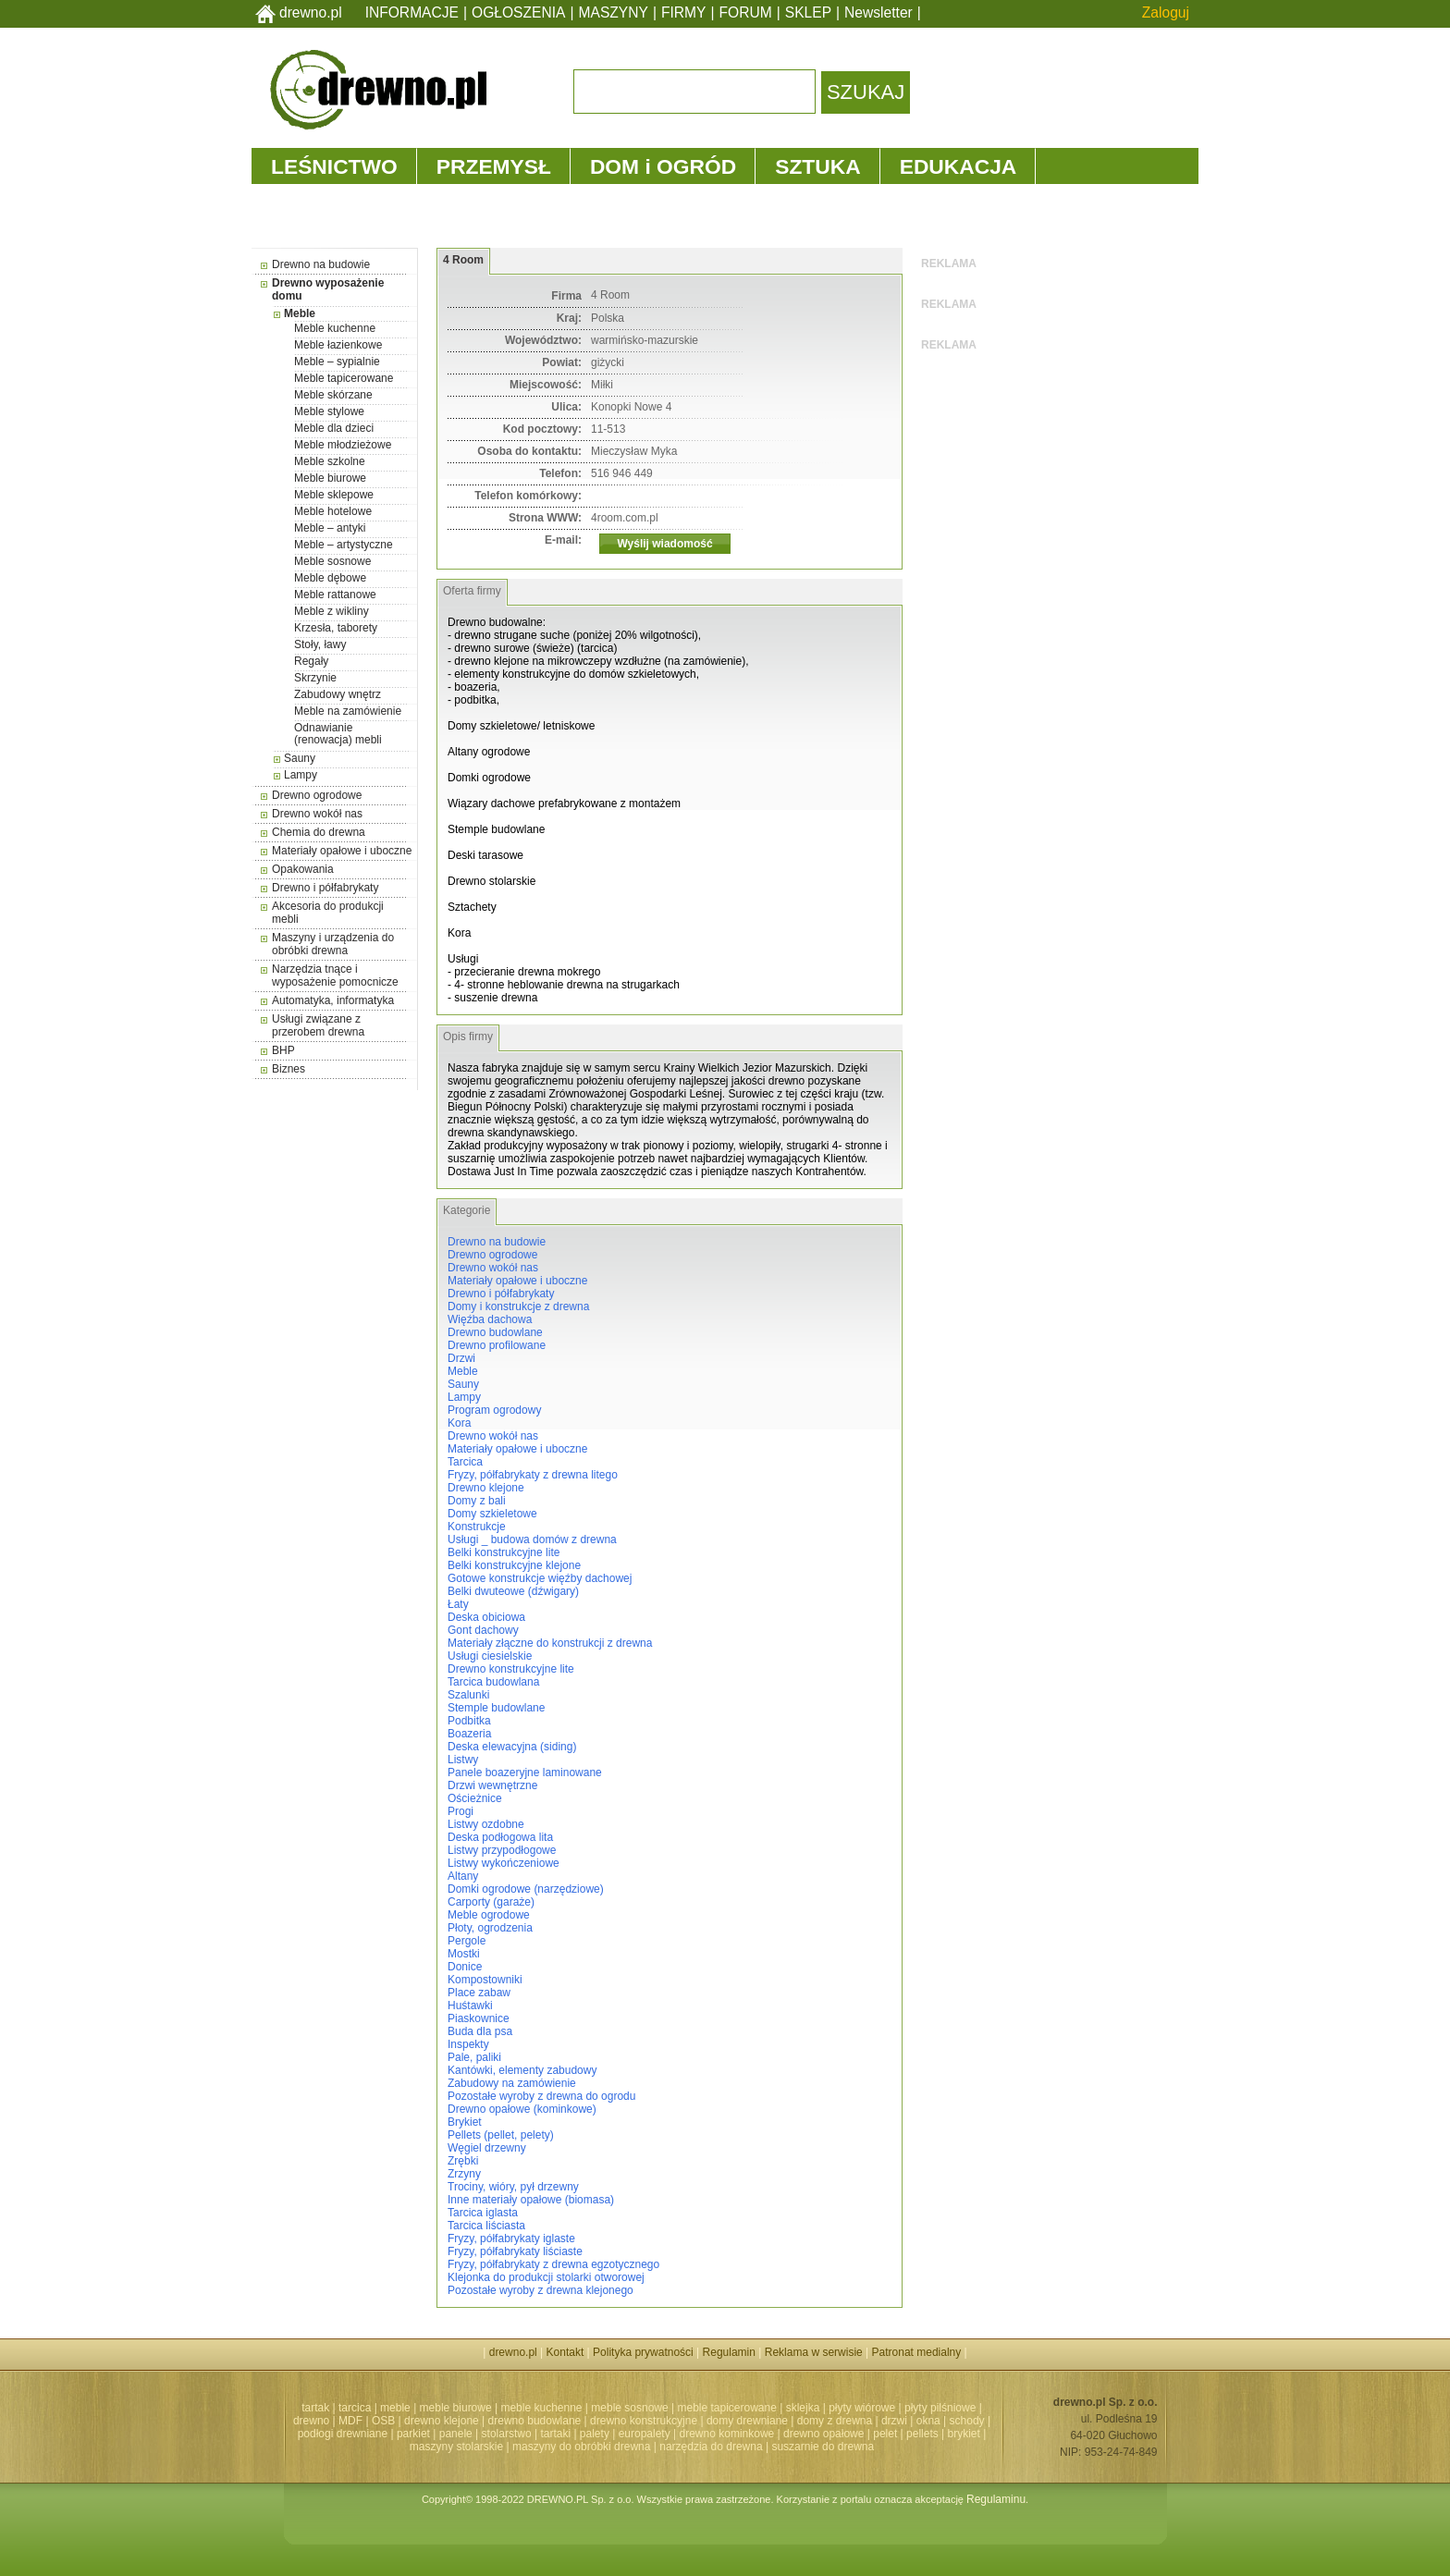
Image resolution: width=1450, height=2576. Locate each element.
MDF (350, 2420)
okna (928, 2420)
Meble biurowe (330, 478)
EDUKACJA (958, 166)
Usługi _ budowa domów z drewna (532, 1539)
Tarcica (465, 1461)
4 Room (463, 259)
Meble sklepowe (334, 494)
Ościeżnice (475, 1798)
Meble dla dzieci (334, 428)
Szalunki (468, 1694)
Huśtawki (470, 2005)
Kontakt (565, 2352)
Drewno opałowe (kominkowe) (522, 2109)
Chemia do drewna (318, 832)
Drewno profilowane (497, 1345)
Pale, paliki (474, 2057)
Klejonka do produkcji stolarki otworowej (546, 2277)
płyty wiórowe (862, 2407)
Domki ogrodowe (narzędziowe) (526, 1889)
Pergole (466, 1940)
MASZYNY (613, 12)
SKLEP (808, 12)
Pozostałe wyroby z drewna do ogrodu (541, 2096)
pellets (922, 2433)
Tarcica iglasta (483, 2212)
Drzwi (461, 1358)
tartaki (555, 2433)
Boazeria (469, 1733)
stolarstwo (507, 2433)
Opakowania (303, 869)
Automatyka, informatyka (333, 1000)
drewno (311, 2420)
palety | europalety (625, 2433)
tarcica (354, 2407)
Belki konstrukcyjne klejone (514, 1565)
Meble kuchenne (334, 328)
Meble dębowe (330, 577)
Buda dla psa (480, 2031)
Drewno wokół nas (317, 813)
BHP (283, 1050)
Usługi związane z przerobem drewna (318, 1025)
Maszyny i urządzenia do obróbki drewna (333, 944)
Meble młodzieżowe (342, 444)
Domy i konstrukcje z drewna (518, 1306)
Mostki (464, 1953)
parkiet (413, 2433)
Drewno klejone (486, 1487)
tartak (315, 2407)
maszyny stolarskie (456, 2446)
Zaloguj (1165, 12)
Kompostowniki (485, 1979)
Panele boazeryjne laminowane (525, 1772)
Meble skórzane (333, 394)
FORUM (745, 12)
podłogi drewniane (342, 2433)
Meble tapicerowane (343, 378)
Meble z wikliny (331, 611)
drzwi (894, 2420)
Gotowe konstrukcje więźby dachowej (540, 1578)
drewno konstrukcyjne (643, 2420)
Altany (463, 1876)
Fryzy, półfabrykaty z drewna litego (533, 1474)
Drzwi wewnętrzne (492, 1785)
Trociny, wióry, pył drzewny (513, 2186)
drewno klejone (441, 2420)
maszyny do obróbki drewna (581, 2446)
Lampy (300, 774)
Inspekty (468, 2044)
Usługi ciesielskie (490, 1656)
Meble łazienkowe (338, 344)
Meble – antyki (329, 527)
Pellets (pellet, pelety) (501, 2134)
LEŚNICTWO (334, 166)
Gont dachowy (483, 1630)
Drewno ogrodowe (317, 795)
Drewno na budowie (321, 264)
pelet (885, 2433)
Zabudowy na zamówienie (512, 2083)
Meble (299, 313)
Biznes (288, 1068)
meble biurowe (456, 2407)
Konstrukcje (477, 1526)
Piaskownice (479, 2018)
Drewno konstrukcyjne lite (511, 1668)
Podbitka (469, 1720)
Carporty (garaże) (491, 1901)
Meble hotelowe (333, 511)
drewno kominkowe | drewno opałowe (772, 2433)
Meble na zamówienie (347, 711)
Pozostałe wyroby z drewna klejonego (540, 2290)
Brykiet (465, 2122)
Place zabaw (479, 1992)
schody (967, 2420)
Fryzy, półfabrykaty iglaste (511, 2238)
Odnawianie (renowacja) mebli (338, 733)
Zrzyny (464, 2173)
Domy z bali (477, 1500)
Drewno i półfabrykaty (325, 887)
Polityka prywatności (643, 2352)
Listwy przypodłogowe (502, 1850)
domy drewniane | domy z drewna (789, 2420)
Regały (311, 661)
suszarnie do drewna (822, 2446)
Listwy (463, 1759)
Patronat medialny (917, 2352)
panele (456, 2433)
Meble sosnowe (332, 561)
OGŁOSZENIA (518, 12)
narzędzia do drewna (710, 2446)
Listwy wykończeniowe (503, 1863)
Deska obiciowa (486, 1617)
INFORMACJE (412, 12)
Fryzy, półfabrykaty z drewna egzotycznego (553, 2264)
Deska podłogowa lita (500, 1837)
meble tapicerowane (726, 2407)
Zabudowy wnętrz (337, 694)
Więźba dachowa (490, 1319)
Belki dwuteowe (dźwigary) (513, 1591)
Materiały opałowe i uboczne (342, 850)
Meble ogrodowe (489, 1914)
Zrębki (463, 2160)
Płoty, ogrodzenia (490, 1927)
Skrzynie (315, 677)
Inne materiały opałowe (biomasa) (531, 2199)
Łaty (458, 1604)
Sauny (299, 758)
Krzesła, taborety (335, 627)
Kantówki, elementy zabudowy (522, 2070)
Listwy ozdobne (486, 1824)
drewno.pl (310, 12)
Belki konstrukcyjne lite (503, 1552)
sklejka (803, 2407)
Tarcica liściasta (486, 2225)
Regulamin (729, 2352)
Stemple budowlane (496, 1707)
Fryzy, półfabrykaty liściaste (515, 2251)
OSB (383, 2420)
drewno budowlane (535, 2420)
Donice (465, 1966)
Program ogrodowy (494, 1410)
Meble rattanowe (335, 594)
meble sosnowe (629, 2407)
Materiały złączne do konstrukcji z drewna (550, 1643)
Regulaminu (996, 2499)
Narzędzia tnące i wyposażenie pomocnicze (335, 975)
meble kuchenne (541, 2407)
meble (395, 2407)
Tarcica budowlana (493, 1681)
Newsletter (878, 12)
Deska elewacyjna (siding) (512, 1746)
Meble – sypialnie (337, 361)
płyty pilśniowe (940, 2407)
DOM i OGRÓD (663, 166)
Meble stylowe (329, 411)
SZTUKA (817, 166)
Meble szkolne (329, 461)
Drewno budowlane (495, 1332)
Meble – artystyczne (343, 544)
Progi (460, 1811)
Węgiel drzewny (487, 2147)
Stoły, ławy (320, 644)
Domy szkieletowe (492, 1513)
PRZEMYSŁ (493, 166)
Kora (459, 1423)
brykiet (964, 2433)
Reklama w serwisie (814, 2352)
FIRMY (684, 12)
